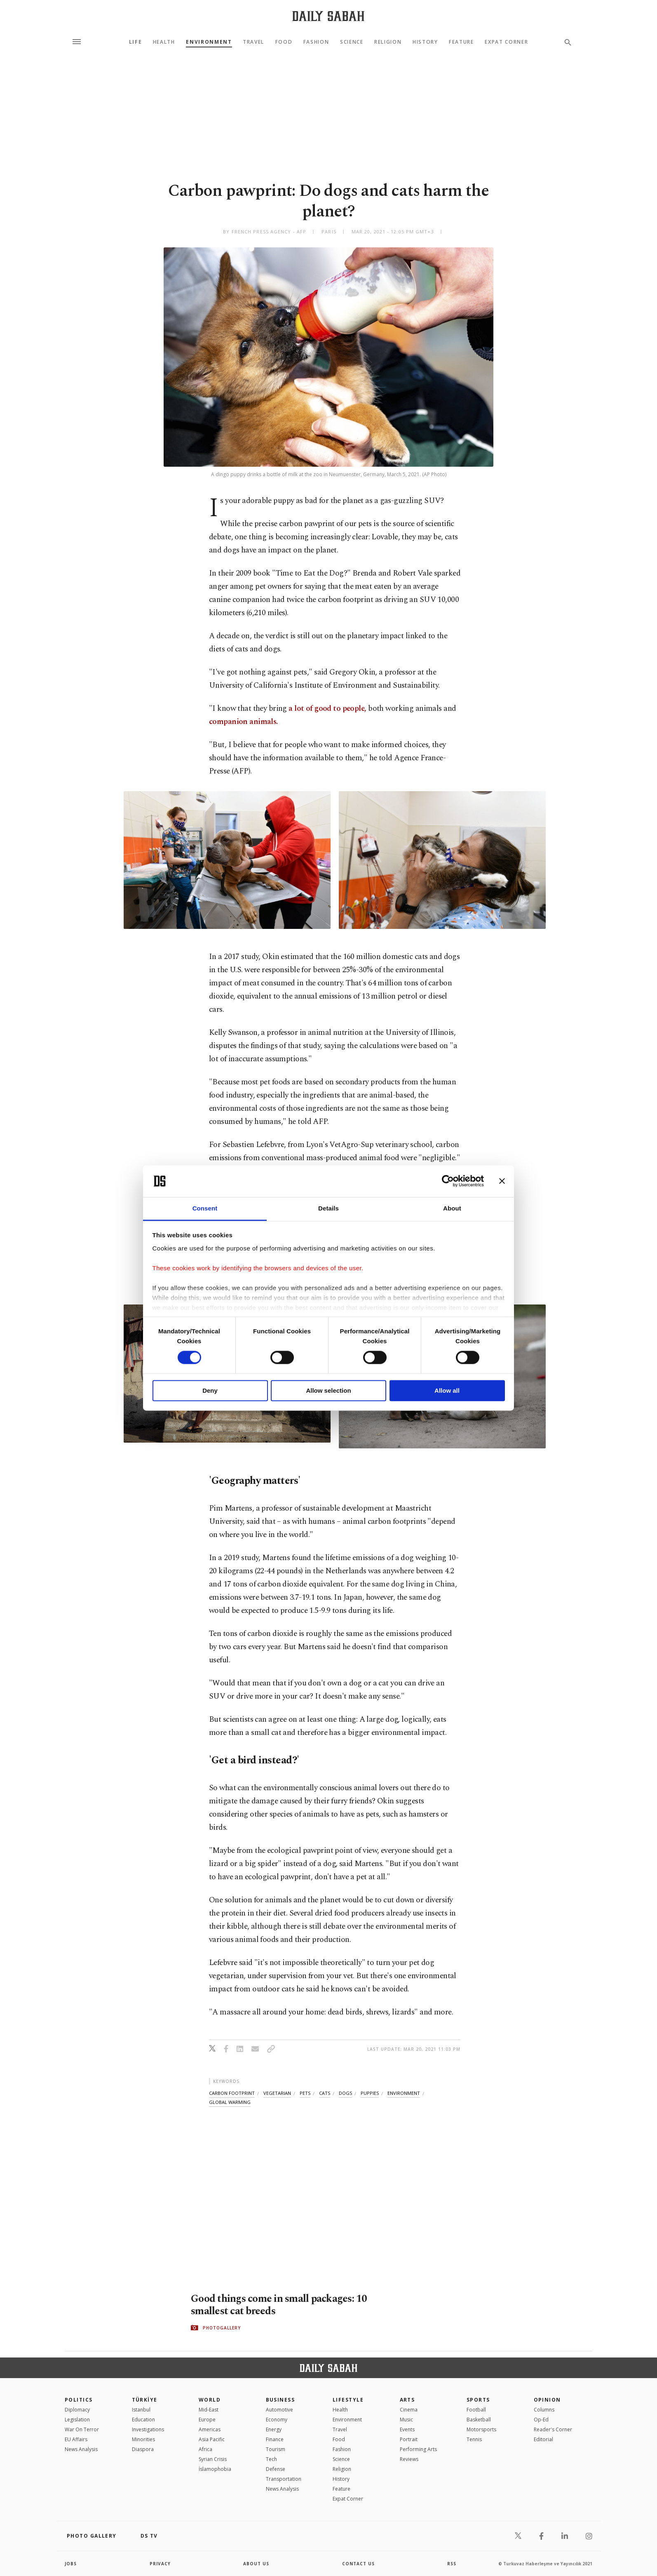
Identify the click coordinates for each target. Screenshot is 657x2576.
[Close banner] (502, 1181)
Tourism (275, 2449)
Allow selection (328, 1390)
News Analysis (81, 2449)
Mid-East (208, 2409)
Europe (207, 2419)
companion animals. (243, 722)
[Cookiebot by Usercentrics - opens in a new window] (448, 1181)
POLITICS (79, 2399)
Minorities (143, 2439)
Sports (478, 2399)
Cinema (409, 2409)
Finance (275, 2439)
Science (352, 42)
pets (305, 2093)
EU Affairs (76, 2439)
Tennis (474, 2439)
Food (284, 42)
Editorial (543, 2439)
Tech (271, 2459)
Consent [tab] (205, 1208)
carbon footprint (232, 2093)
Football (476, 2409)
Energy (274, 2429)
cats (324, 2093)
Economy (276, 2419)
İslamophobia (215, 2469)
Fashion (316, 42)
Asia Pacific (212, 2439)
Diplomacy (77, 2409)
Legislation (77, 2419)
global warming (230, 2102)
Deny (210, 1390)
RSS (451, 2564)
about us (256, 2564)
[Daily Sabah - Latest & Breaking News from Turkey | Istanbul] (328, 16)
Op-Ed (541, 2419)
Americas (210, 2429)
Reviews (409, 2459)
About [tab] (452, 1208)
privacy (160, 2564)
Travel (253, 42)
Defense (275, 2469)
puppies (370, 2093)
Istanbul (141, 2409)
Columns (544, 2409)
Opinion (547, 2399)
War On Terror (82, 2429)
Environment (209, 42)
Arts (407, 2399)
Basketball (479, 2419)
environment (403, 2093)
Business (280, 2399)
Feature (461, 42)
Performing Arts (418, 2449)
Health (164, 42)
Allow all (447, 1390)
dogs (345, 2093)
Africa (205, 2449)
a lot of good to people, (327, 709)
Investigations (148, 2429)
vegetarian (277, 2093)
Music (406, 2419)
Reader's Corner (553, 2429)
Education (143, 2419)
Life (135, 42)
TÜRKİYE (144, 2399)
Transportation (283, 2478)
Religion (387, 42)
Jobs (71, 2564)
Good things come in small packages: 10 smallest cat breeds (279, 2305)
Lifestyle (348, 2399)
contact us (358, 2564)
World (210, 2399)
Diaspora (143, 2449)
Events (407, 2429)
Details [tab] (328, 1208)
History (425, 42)
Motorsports (481, 2429)
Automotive (279, 2409)
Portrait (409, 2439)
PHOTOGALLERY (222, 2328)
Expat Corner (506, 42)
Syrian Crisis (213, 2459)
